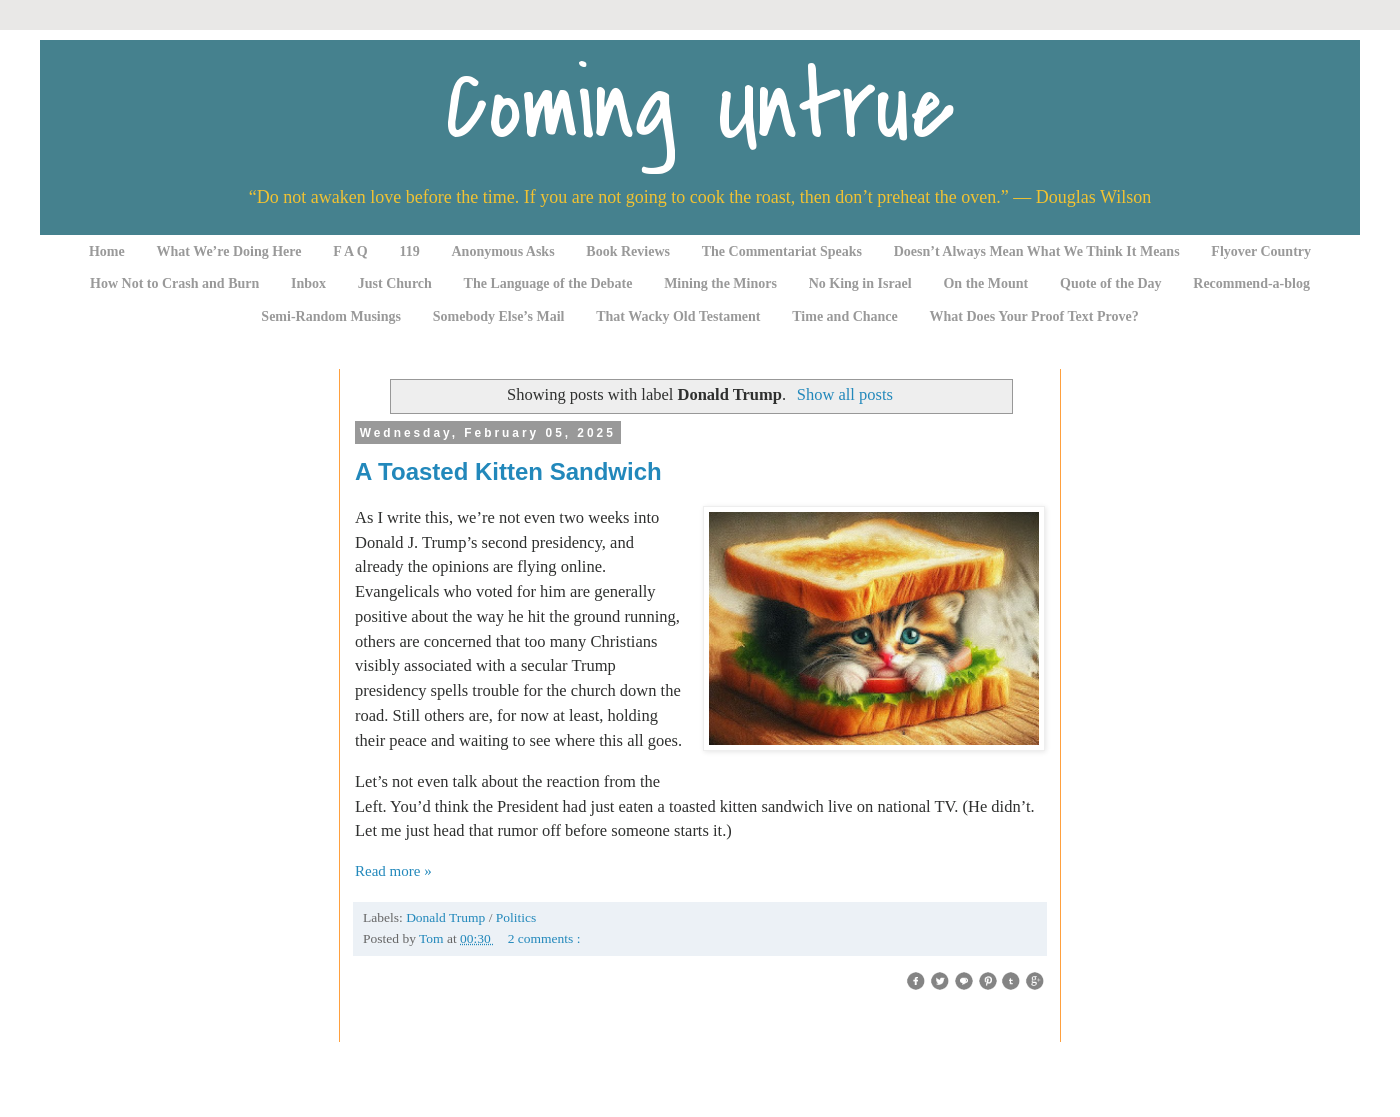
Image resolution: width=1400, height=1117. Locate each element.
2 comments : (544, 938)
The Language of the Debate (548, 283)
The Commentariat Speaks (782, 251)
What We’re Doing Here (228, 251)
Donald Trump (447, 917)
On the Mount (985, 283)
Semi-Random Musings (331, 316)
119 (410, 251)
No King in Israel (860, 283)
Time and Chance (845, 316)
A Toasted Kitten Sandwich (508, 471)
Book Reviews (628, 251)
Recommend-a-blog (1251, 283)
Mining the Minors (720, 283)
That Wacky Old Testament (678, 316)
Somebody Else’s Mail (499, 316)
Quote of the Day (1111, 283)
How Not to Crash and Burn (174, 283)
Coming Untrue (700, 107)
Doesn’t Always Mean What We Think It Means (1037, 251)
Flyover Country (1261, 251)
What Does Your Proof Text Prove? (1034, 316)
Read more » (393, 871)
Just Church (395, 283)
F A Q (350, 251)
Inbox (308, 283)
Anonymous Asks (503, 251)
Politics (516, 917)
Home (107, 251)
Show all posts (845, 394)
